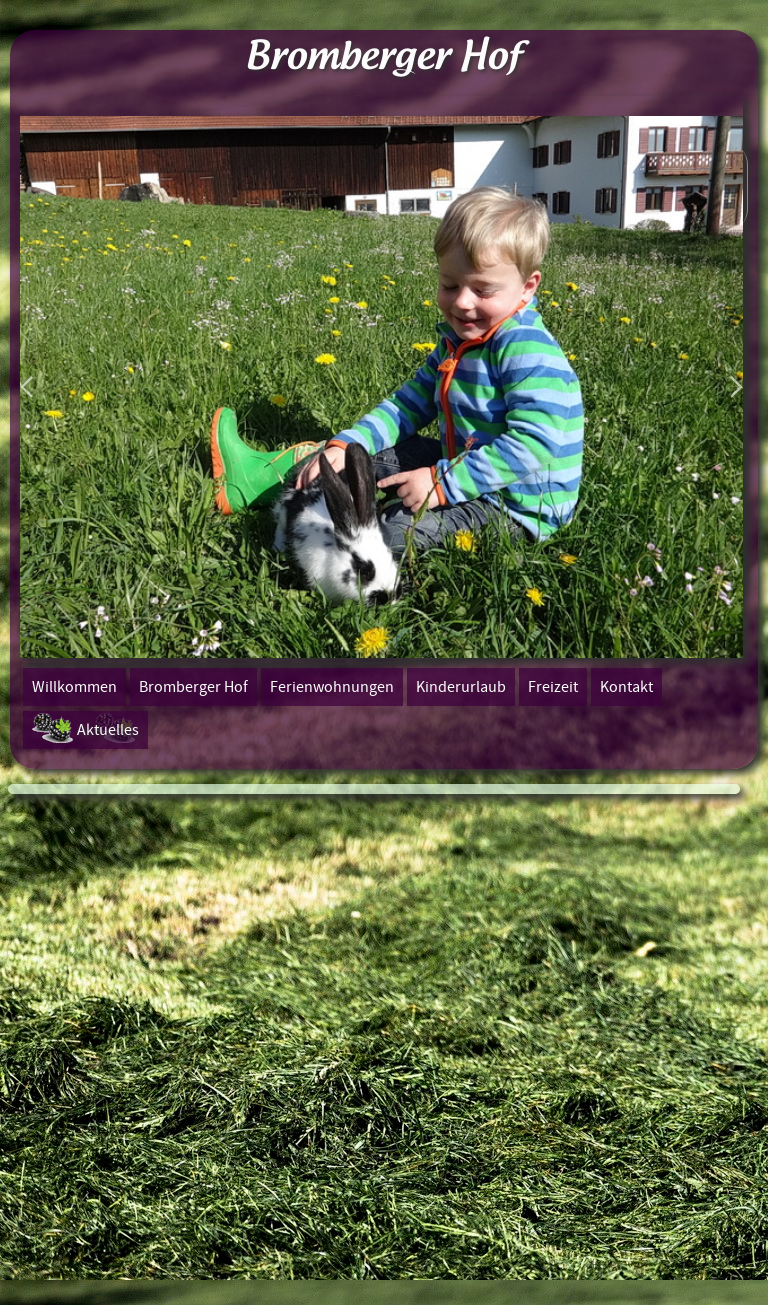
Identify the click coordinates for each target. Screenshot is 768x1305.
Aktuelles (108, 730)
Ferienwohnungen (332, 687)
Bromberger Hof (193, 687)
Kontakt (626, 687)
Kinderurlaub (461, 687)
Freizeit (553, 687)
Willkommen (74, 687)
